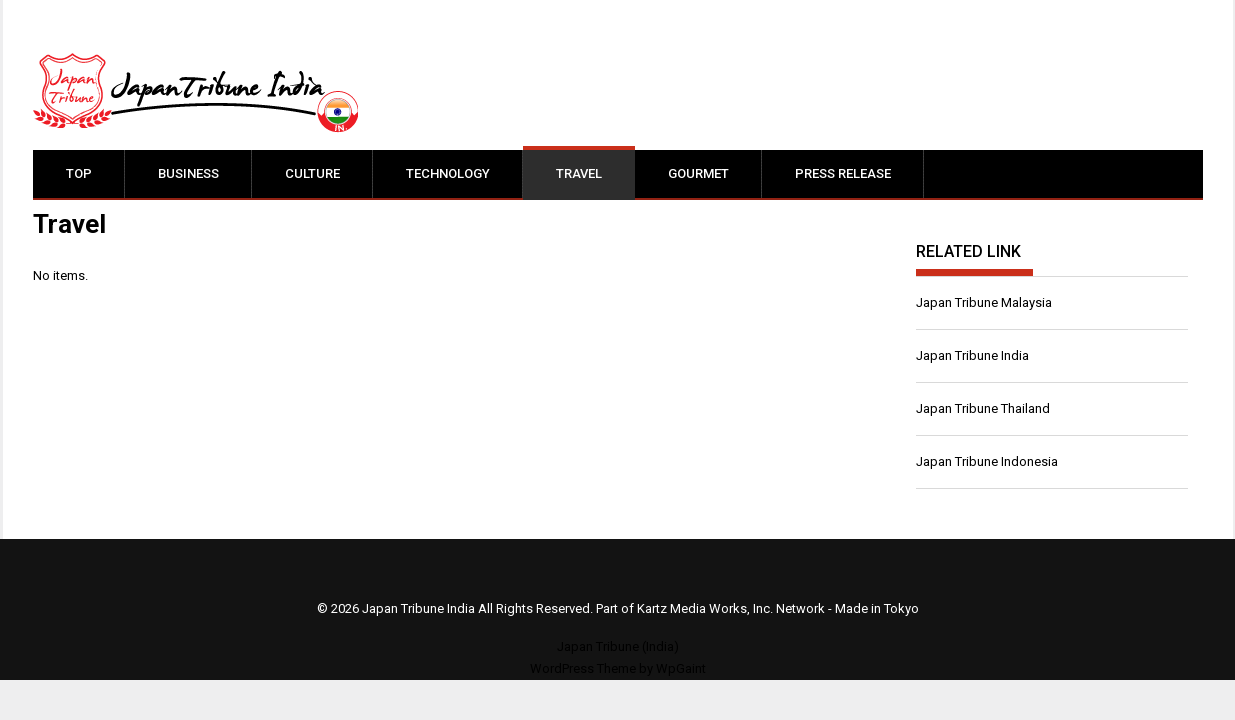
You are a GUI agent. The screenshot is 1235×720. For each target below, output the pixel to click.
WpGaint (681, 668)
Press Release (843, 173)
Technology (448, 173)
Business (188, 173)
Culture (312, 173)
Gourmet (698, 173)
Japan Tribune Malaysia (984, 302)
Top (79, 173)
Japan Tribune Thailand (983, 408)
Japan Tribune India (972, 355)
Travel (579, 173)
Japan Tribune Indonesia (987, 461)
